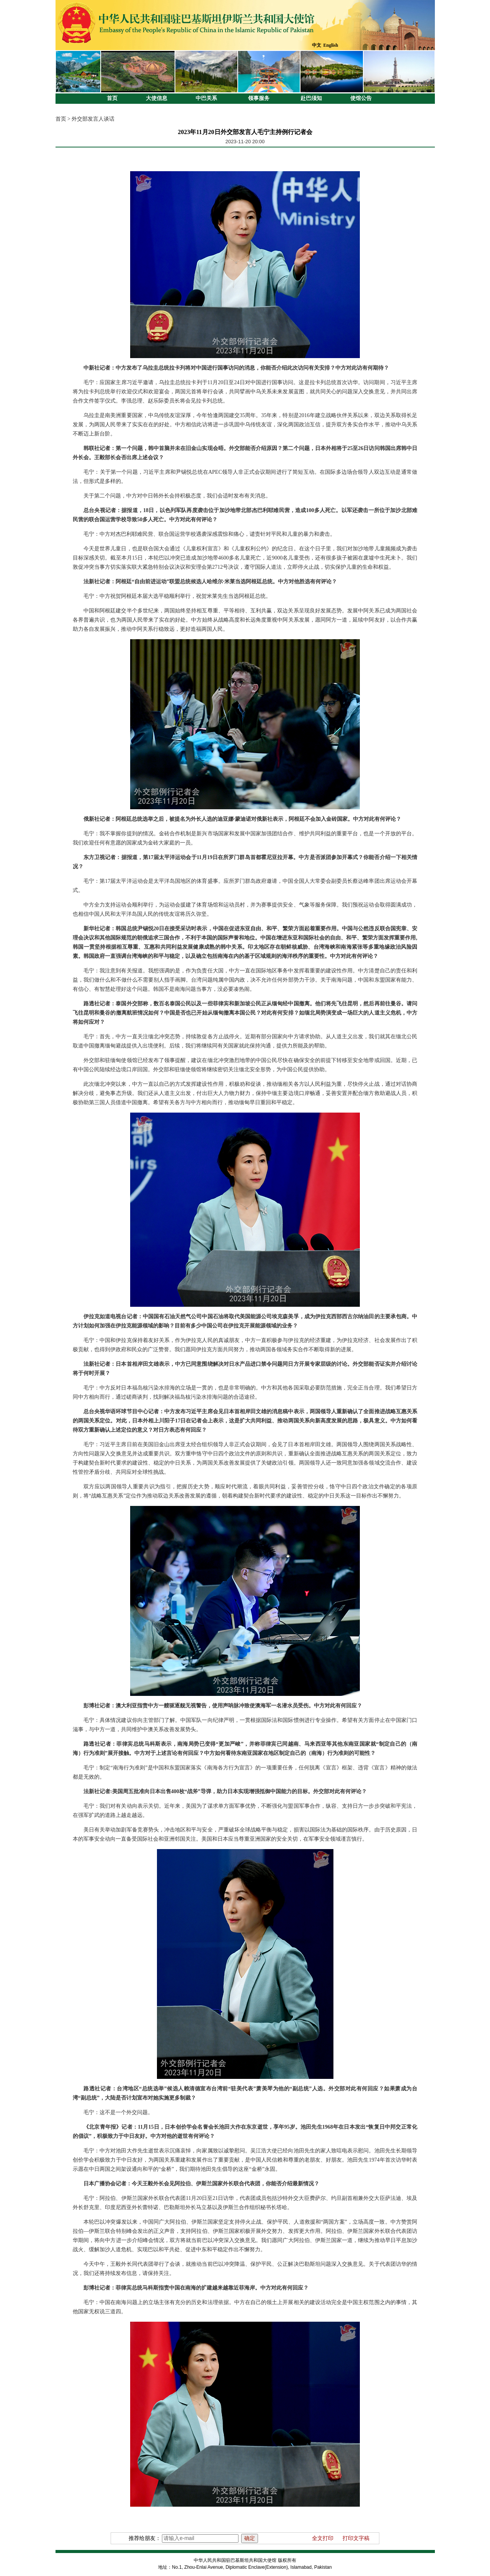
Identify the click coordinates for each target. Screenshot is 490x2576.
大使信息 (156, 98)
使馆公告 (361, 98)
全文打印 (322, 2538)
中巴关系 (206, 98)
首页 (112, 98)
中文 (316, 45)
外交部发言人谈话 (93, 119)
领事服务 (259, 98)
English (330, 45)
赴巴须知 (311, 98)
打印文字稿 (356, 2538)
